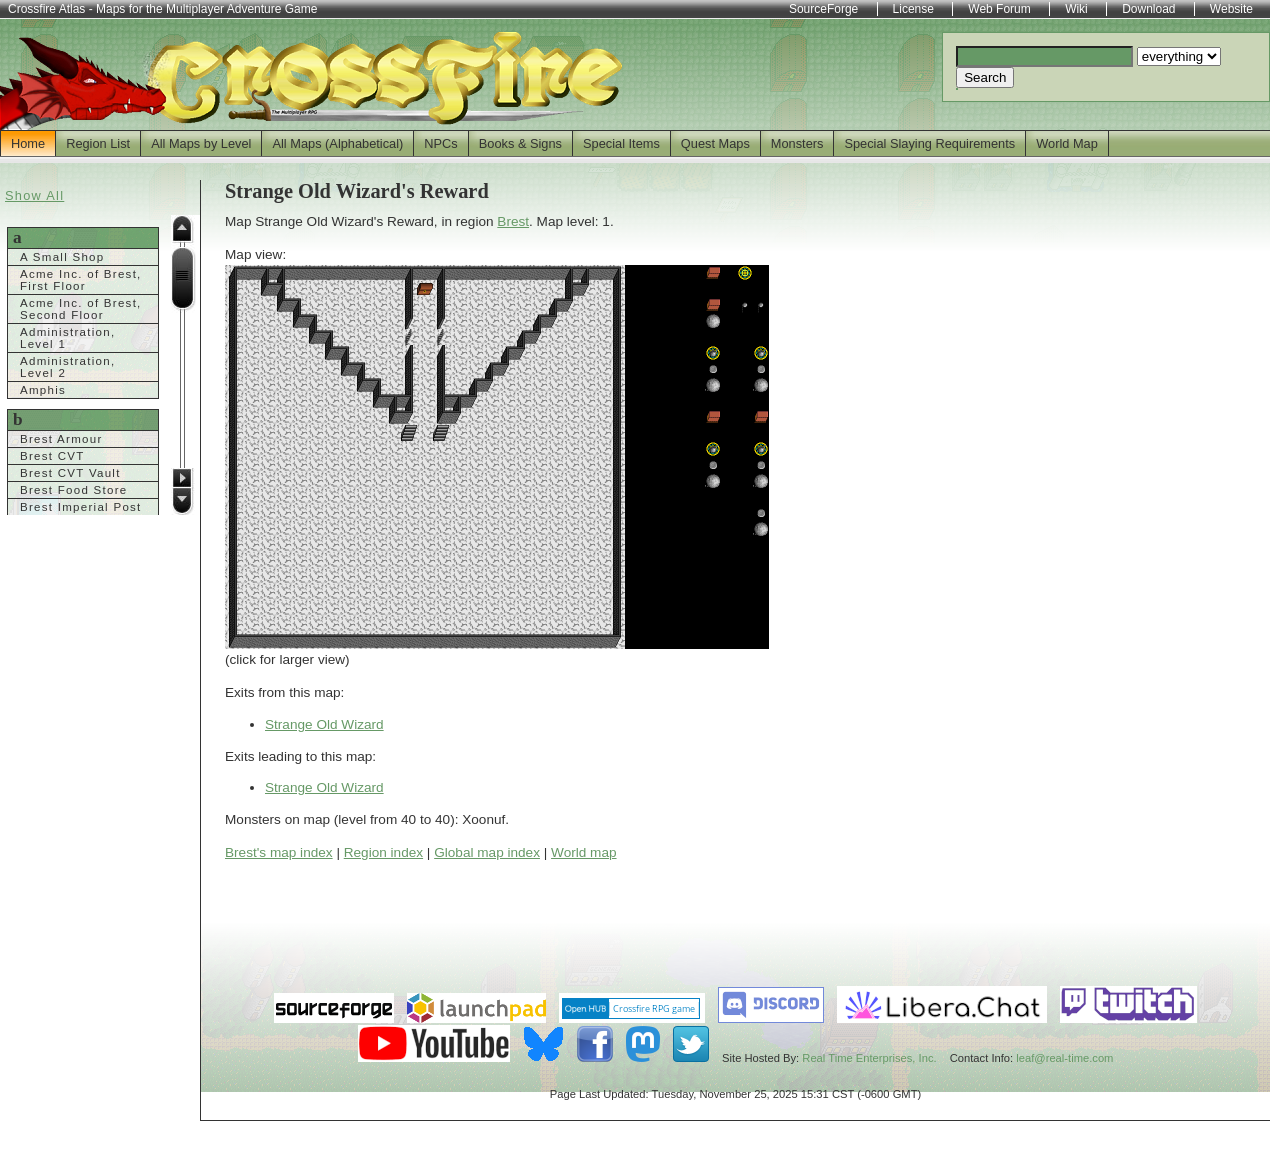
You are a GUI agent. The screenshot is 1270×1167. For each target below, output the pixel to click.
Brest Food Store (74, 490)
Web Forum (999, 9)
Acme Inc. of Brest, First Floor (81, 280)
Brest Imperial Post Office (81, 513)
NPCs (440, 143)
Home (28, 143)
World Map (1067, 143)
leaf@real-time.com (1064, 1058)
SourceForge (823, 9)
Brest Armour (61, 439)
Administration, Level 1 (67, 338)
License (913, 9)
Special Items (621, 143)
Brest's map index (279, 852)
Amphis (43, 390)
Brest (513, 221)
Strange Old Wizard (324, 724)
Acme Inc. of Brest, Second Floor (81, 309)
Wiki (1076, 9)
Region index (383, 852)
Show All (34, 195)
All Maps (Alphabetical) (337, 143)
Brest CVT (52, 456)
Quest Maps (715, 143)
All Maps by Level (201, 143)
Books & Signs (520, 143)
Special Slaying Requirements (929, 143)
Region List (98, 143)
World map (583, 852)
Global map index (487, 852)
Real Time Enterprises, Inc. (869, 1058)
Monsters (797, 143)
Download (1148, 9)
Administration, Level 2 (67, 367)
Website (1231, 9)
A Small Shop (62, 257)
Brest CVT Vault (70, 473)
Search (985, 77)
